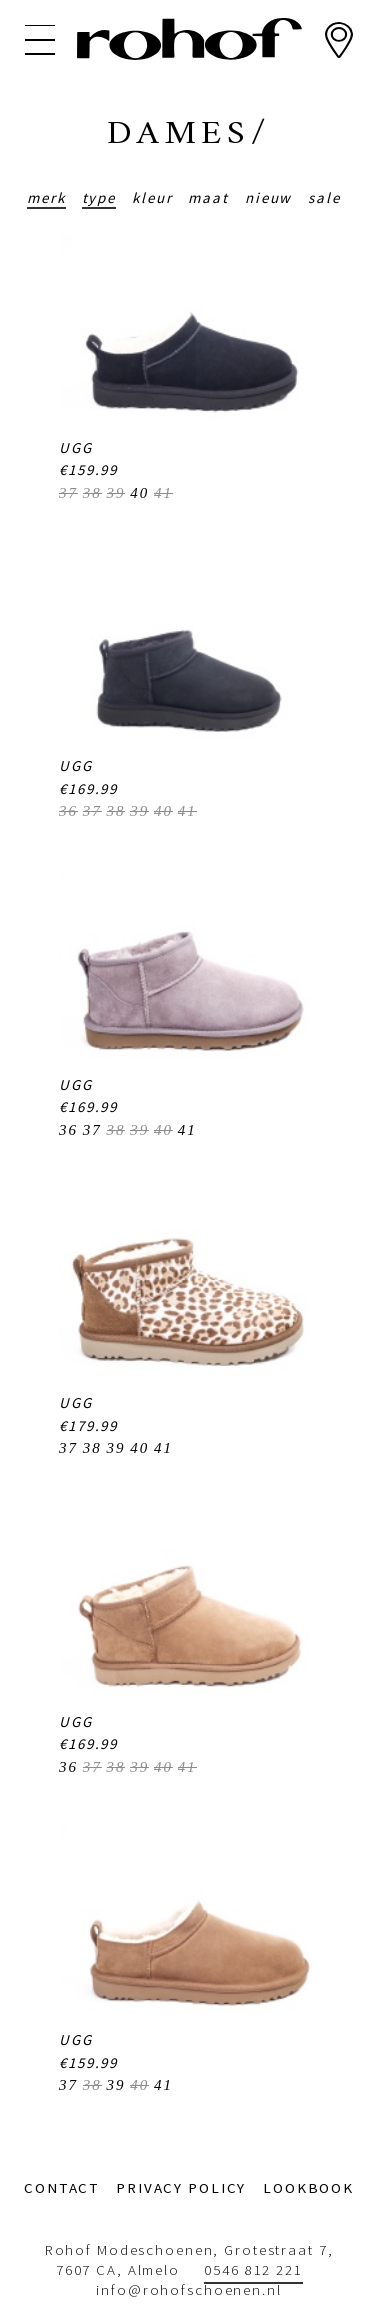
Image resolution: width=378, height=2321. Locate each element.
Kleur (152, 197)
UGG (76, 447)
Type (99, 197)
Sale (324, 197)
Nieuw (268, 197)
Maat (208, 197)
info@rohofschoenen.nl (188, 2290)
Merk (46, 197)
